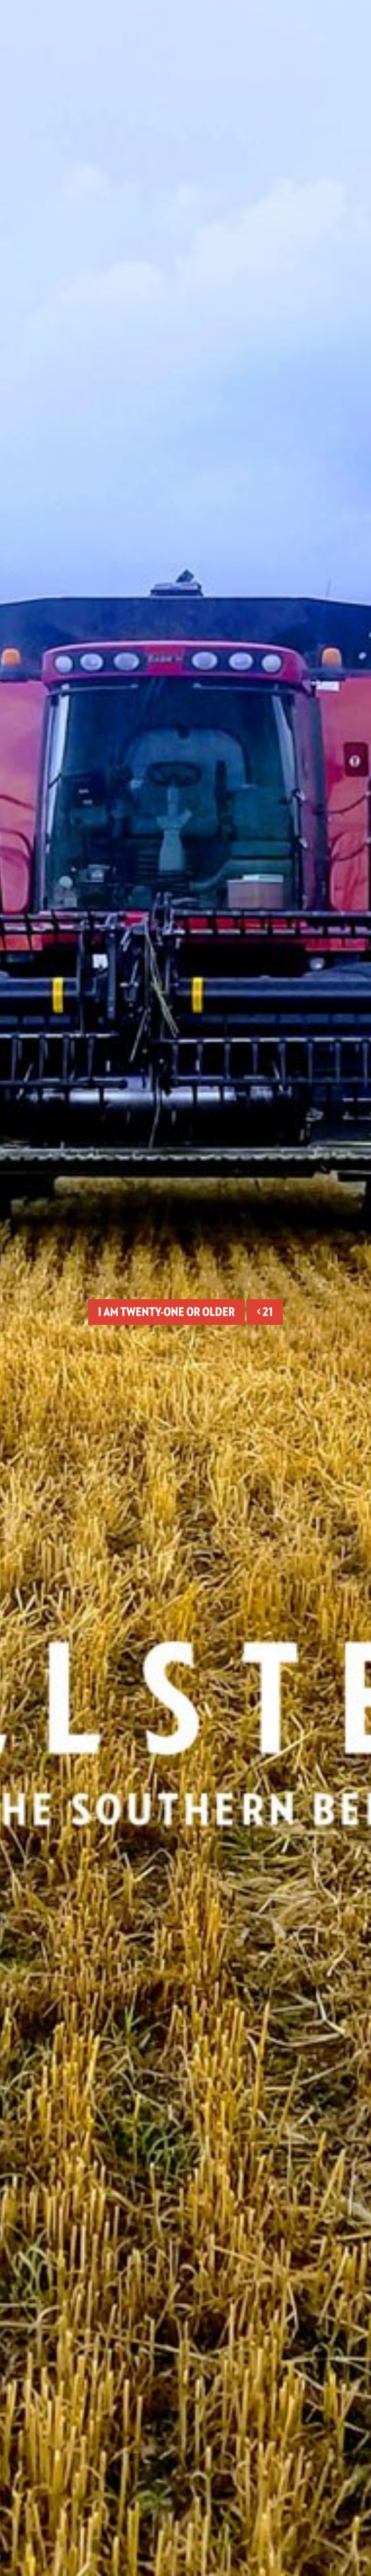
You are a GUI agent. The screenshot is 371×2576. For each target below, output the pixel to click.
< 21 (265, 1312)
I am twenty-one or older (166, 1312)
